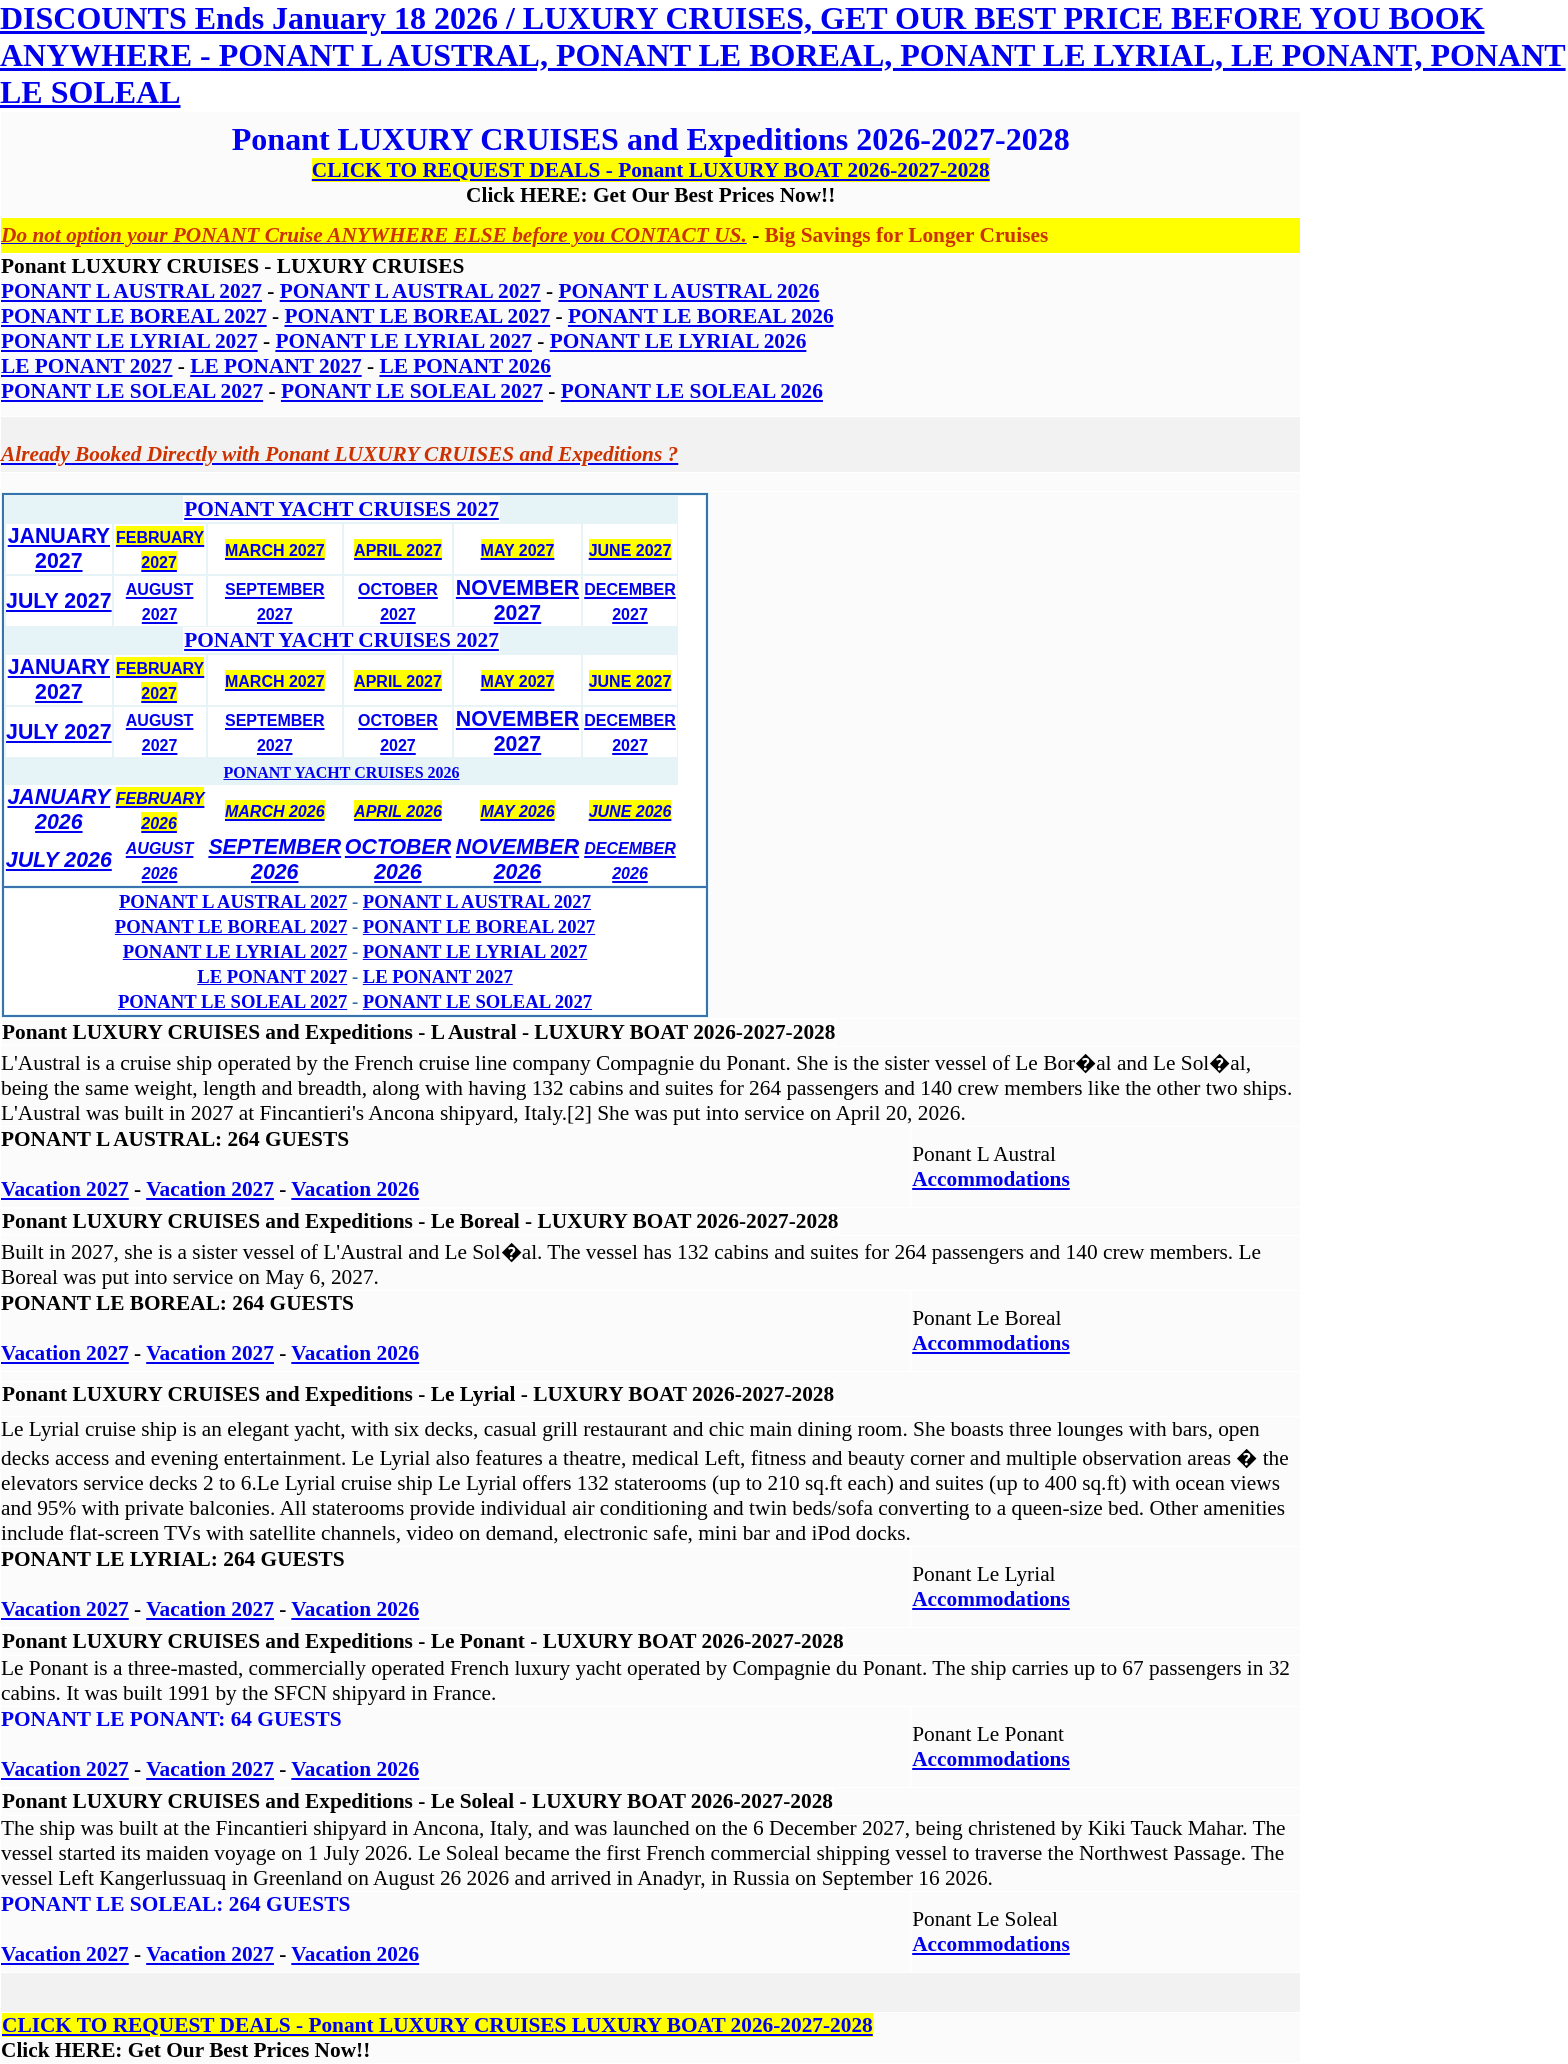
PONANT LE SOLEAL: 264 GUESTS (175, 1904)
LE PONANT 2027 (272, 976)
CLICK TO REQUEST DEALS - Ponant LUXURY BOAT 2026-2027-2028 (651, 170)
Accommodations (991, 1179)
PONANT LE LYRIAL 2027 (235, 951)
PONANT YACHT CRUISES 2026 (341, 772)
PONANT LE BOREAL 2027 (231, 926)
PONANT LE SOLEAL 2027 (232, 1001)
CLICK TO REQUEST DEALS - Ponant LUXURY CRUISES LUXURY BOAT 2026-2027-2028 (437, 2025)
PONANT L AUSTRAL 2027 (233, 901)
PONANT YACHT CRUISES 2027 (341, 509)
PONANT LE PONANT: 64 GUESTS (171, 1719)
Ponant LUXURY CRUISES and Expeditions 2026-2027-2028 (651, 139)
